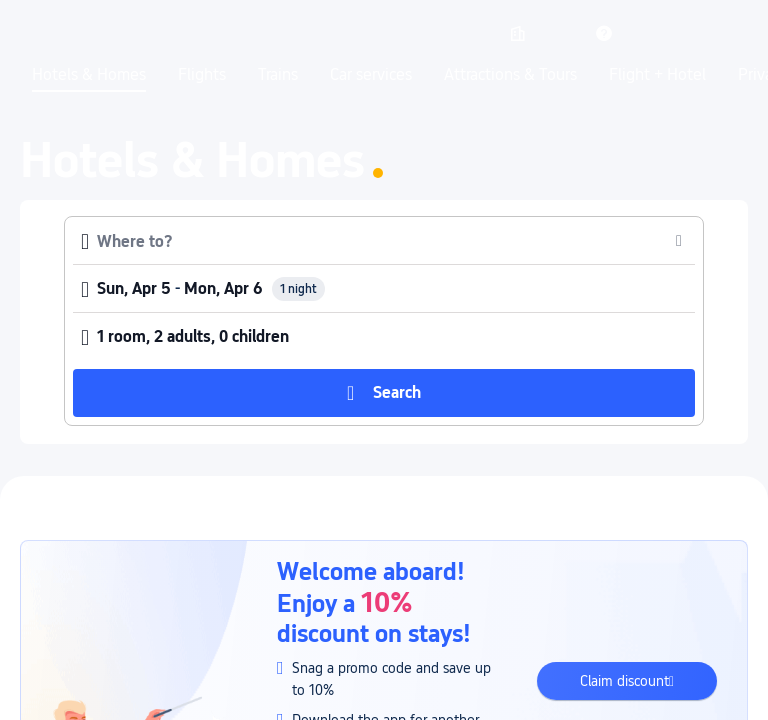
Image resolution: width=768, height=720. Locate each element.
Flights (202, 75)
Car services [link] (371, 75)
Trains (278, 75)
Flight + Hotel (657, 75)
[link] (518, 33)
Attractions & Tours (510, 75)
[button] (561, 33)
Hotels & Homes (89, 75)
